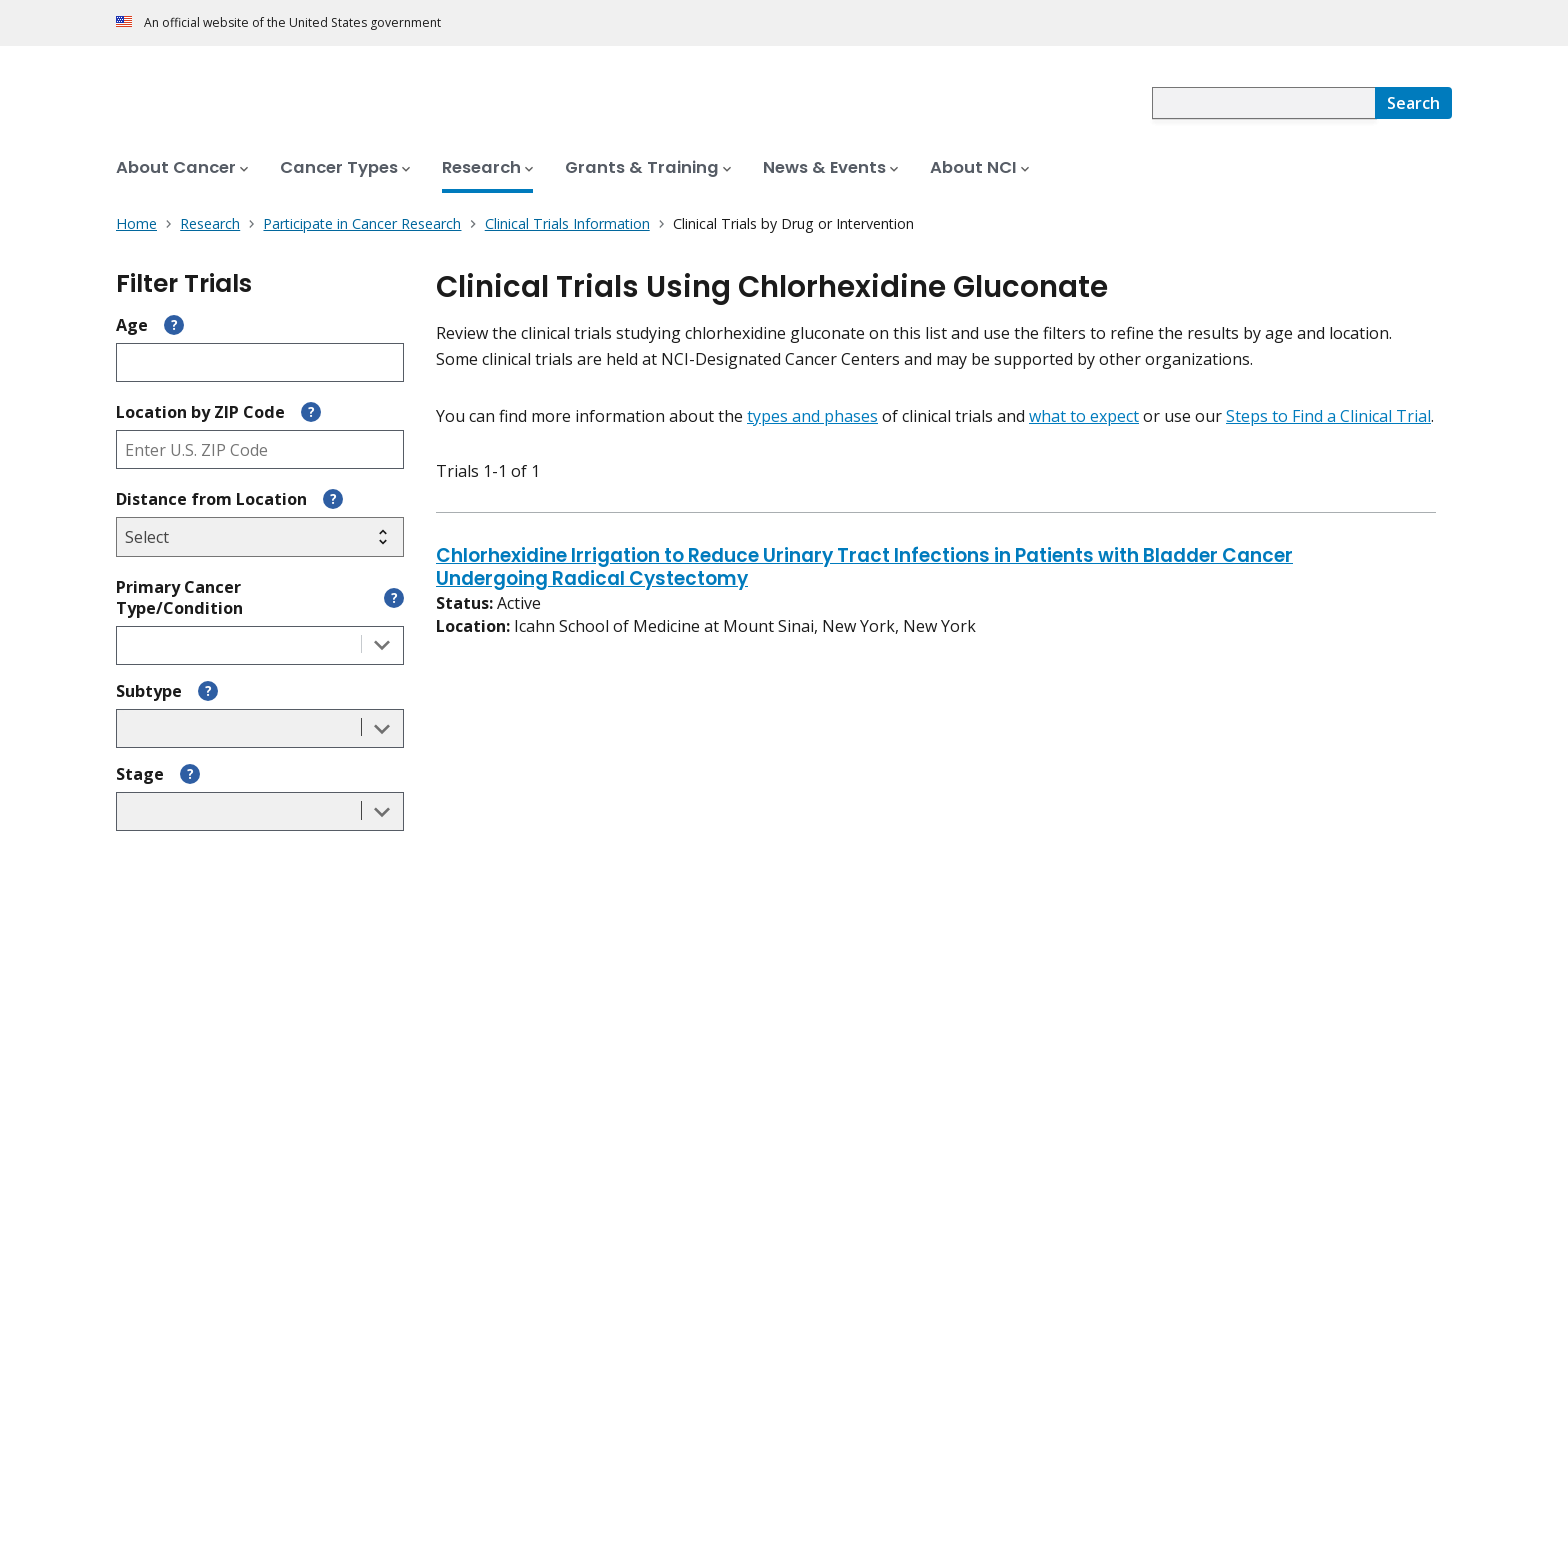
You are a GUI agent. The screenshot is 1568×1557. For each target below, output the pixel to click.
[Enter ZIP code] (260, 449)
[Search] (1413, 103)
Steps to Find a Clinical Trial (1328, 416)
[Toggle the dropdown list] (382, 645)
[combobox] (1263, 103)
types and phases (812, 416)
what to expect (1084, 416)
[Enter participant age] (260, 362)
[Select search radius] (260, 537)
